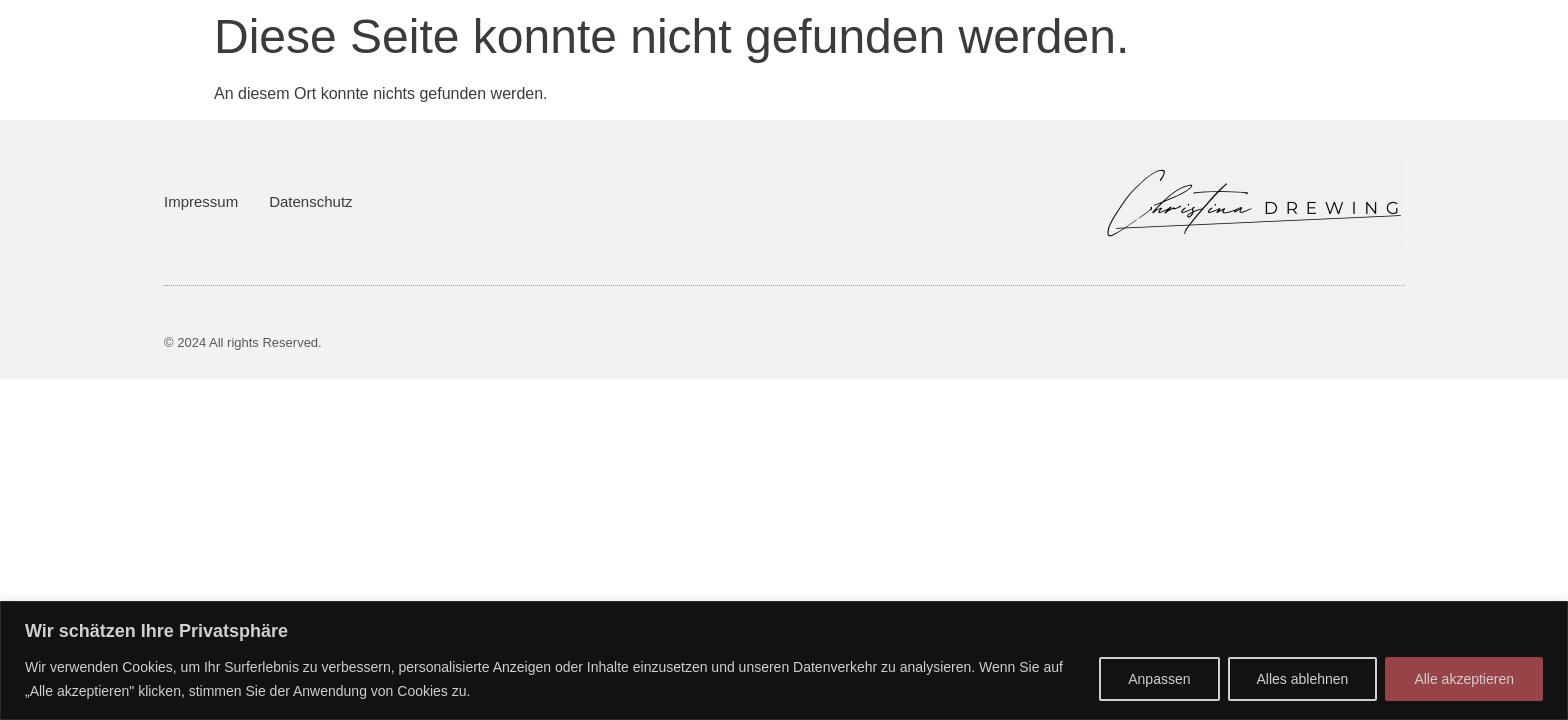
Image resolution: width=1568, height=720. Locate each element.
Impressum (201, 201)
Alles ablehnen (1303, 679)
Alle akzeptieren (1464, 679)
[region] (784, 660)
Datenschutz (310, 201)
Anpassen (1159, 679)
